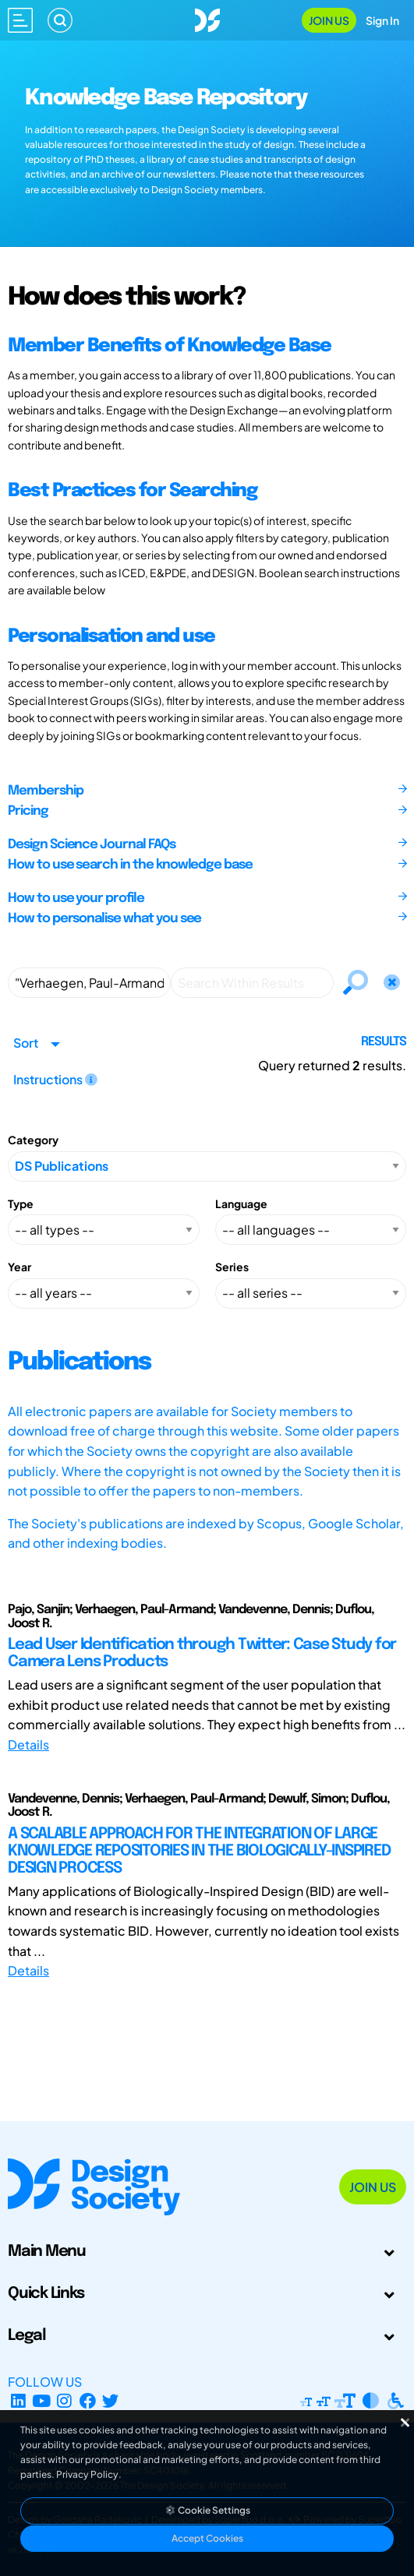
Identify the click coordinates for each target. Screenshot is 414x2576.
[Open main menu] (20, 20)
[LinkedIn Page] (18, 2400)
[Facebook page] (87, 2400)
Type (21, 1203)
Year (19, 1267)
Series (232, 1267)
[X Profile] (111, 2400)
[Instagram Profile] (64, 2400)
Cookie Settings (207, 2510)
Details (28, 1744)
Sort (25, 1042)
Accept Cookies (207, 2538)
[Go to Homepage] (207, 18)
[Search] (60, 20)
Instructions (55, 1079)
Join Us (329, 20)
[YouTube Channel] (41, 2400)
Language (241, 1203)
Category (33, 1140)
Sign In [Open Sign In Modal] (382, 20)
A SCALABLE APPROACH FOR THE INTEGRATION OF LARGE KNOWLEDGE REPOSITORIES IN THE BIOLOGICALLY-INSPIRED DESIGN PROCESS (199, 1851)
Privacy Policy (87, 2474)
